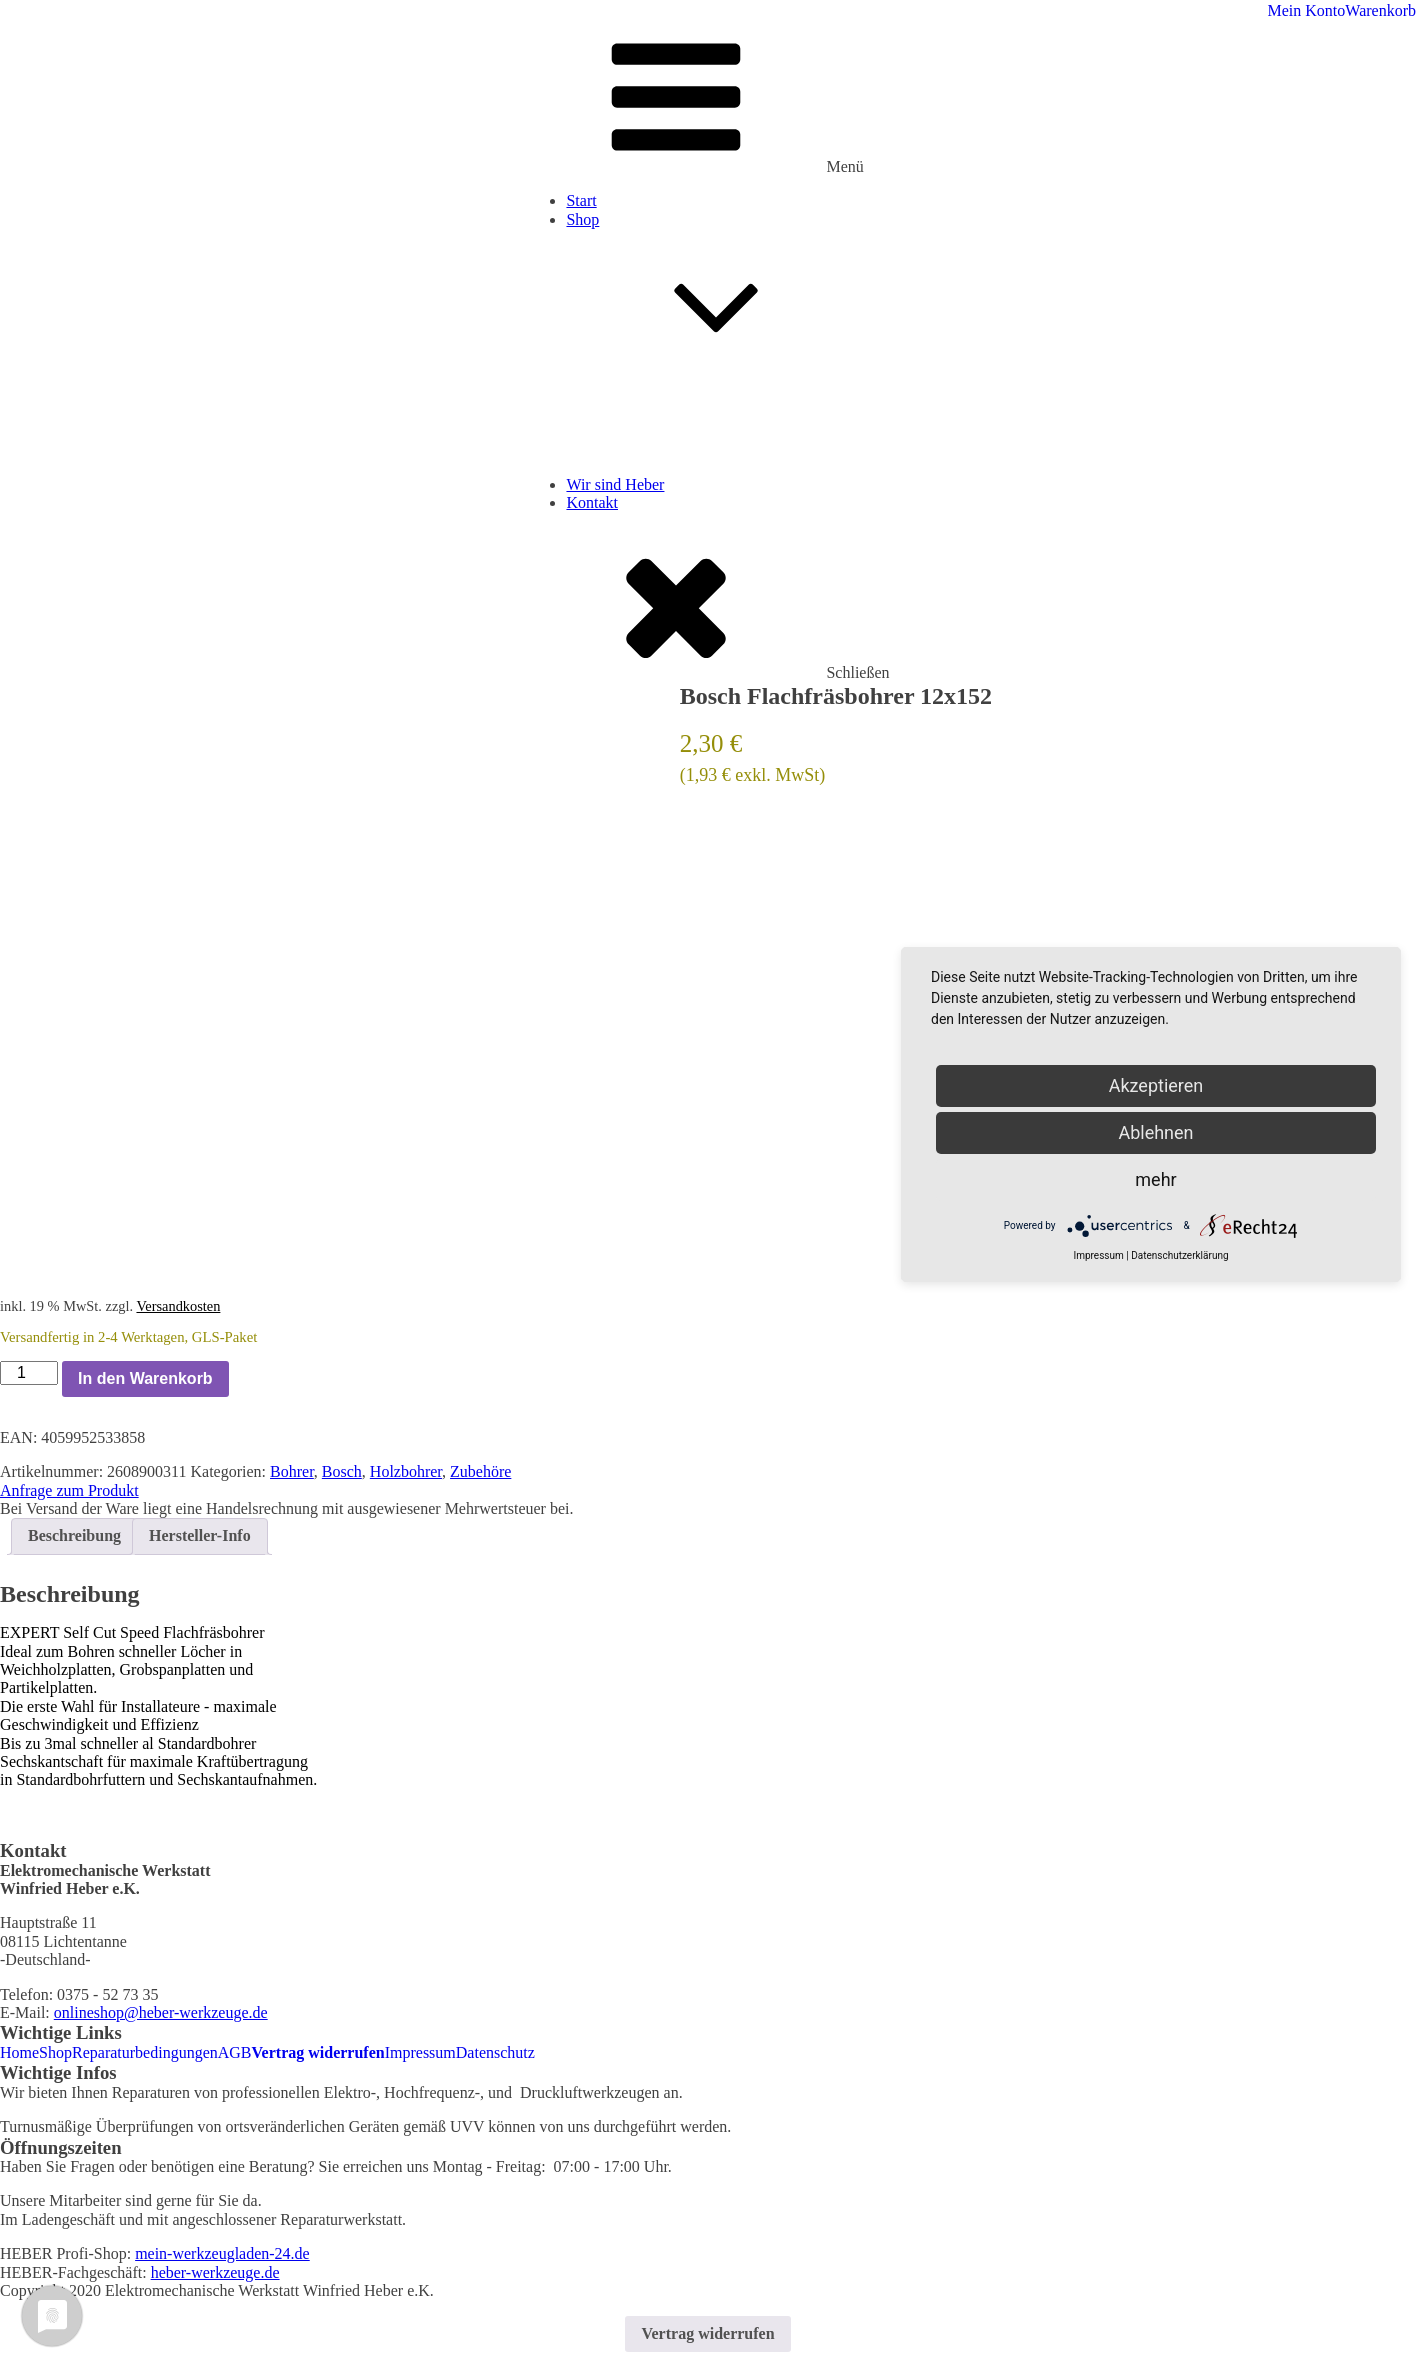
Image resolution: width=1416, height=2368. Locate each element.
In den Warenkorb (145, 1378)
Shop (727, 297)
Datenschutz (495, 2052)
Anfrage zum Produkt (69, 1490)
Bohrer (292, 1471)
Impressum (420, 2052)
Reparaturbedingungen (145, 2052)
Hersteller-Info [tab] (200, 1535)
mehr (1155, 1179)
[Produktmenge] (29, 1373)
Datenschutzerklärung (1179, 1255)
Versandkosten (178, 1306)
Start (581, 200)
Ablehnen (1155, 1132)
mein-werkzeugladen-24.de (222, 2253)
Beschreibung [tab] (74, 1535)
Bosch (342, 1471)
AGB (235, 2052)
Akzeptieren (1156, 1085)
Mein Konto (1307, 10)
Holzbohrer (406, 1471)
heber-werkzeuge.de (215, 2272)
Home (19, 2052)
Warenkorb (1380, 10)
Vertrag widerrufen (318, 2052)
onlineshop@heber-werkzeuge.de (161, 2012)
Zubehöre (480, 1471)
